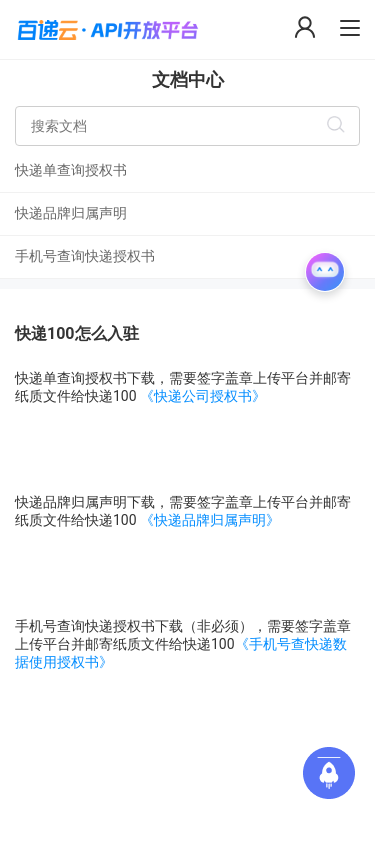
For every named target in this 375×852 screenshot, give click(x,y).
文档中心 (188, 79)
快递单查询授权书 (71, 170)
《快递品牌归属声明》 (210, 520)
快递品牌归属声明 (71, 213)
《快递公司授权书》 (203, 396)
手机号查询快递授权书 (85, 256)
